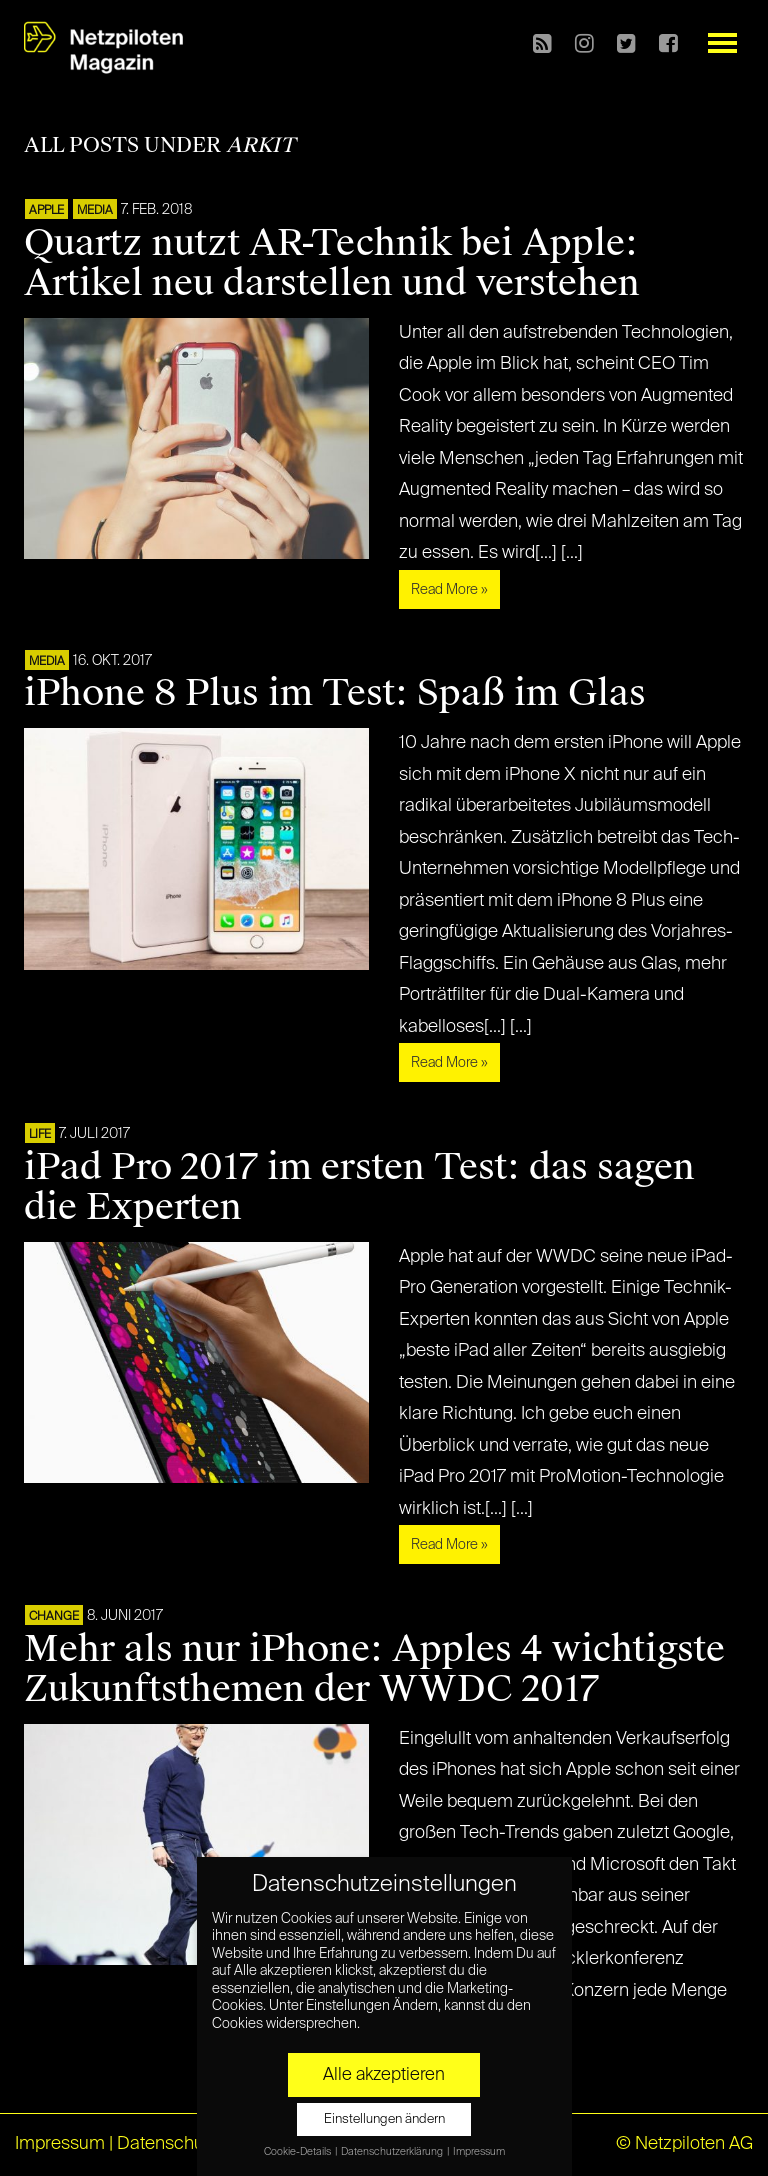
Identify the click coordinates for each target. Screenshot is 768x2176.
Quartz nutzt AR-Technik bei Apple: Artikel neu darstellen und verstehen (332, 263)
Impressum (60, 2144)
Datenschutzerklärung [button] (393, 2152)
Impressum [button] (479, 2152)
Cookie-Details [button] (298, 2152)
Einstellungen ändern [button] (384, 2119)
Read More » (449, 590)
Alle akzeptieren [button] (384, 2075)
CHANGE (54, 1617)
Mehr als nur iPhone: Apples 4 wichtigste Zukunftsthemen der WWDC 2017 (374, 1669)
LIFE (40, 1135)
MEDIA (95, 211)
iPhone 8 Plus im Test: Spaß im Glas (335, 693)
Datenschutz (167, 2144)
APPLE (46, 211)
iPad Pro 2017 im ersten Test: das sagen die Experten (359, 1187)
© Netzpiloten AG (684, 2144)
